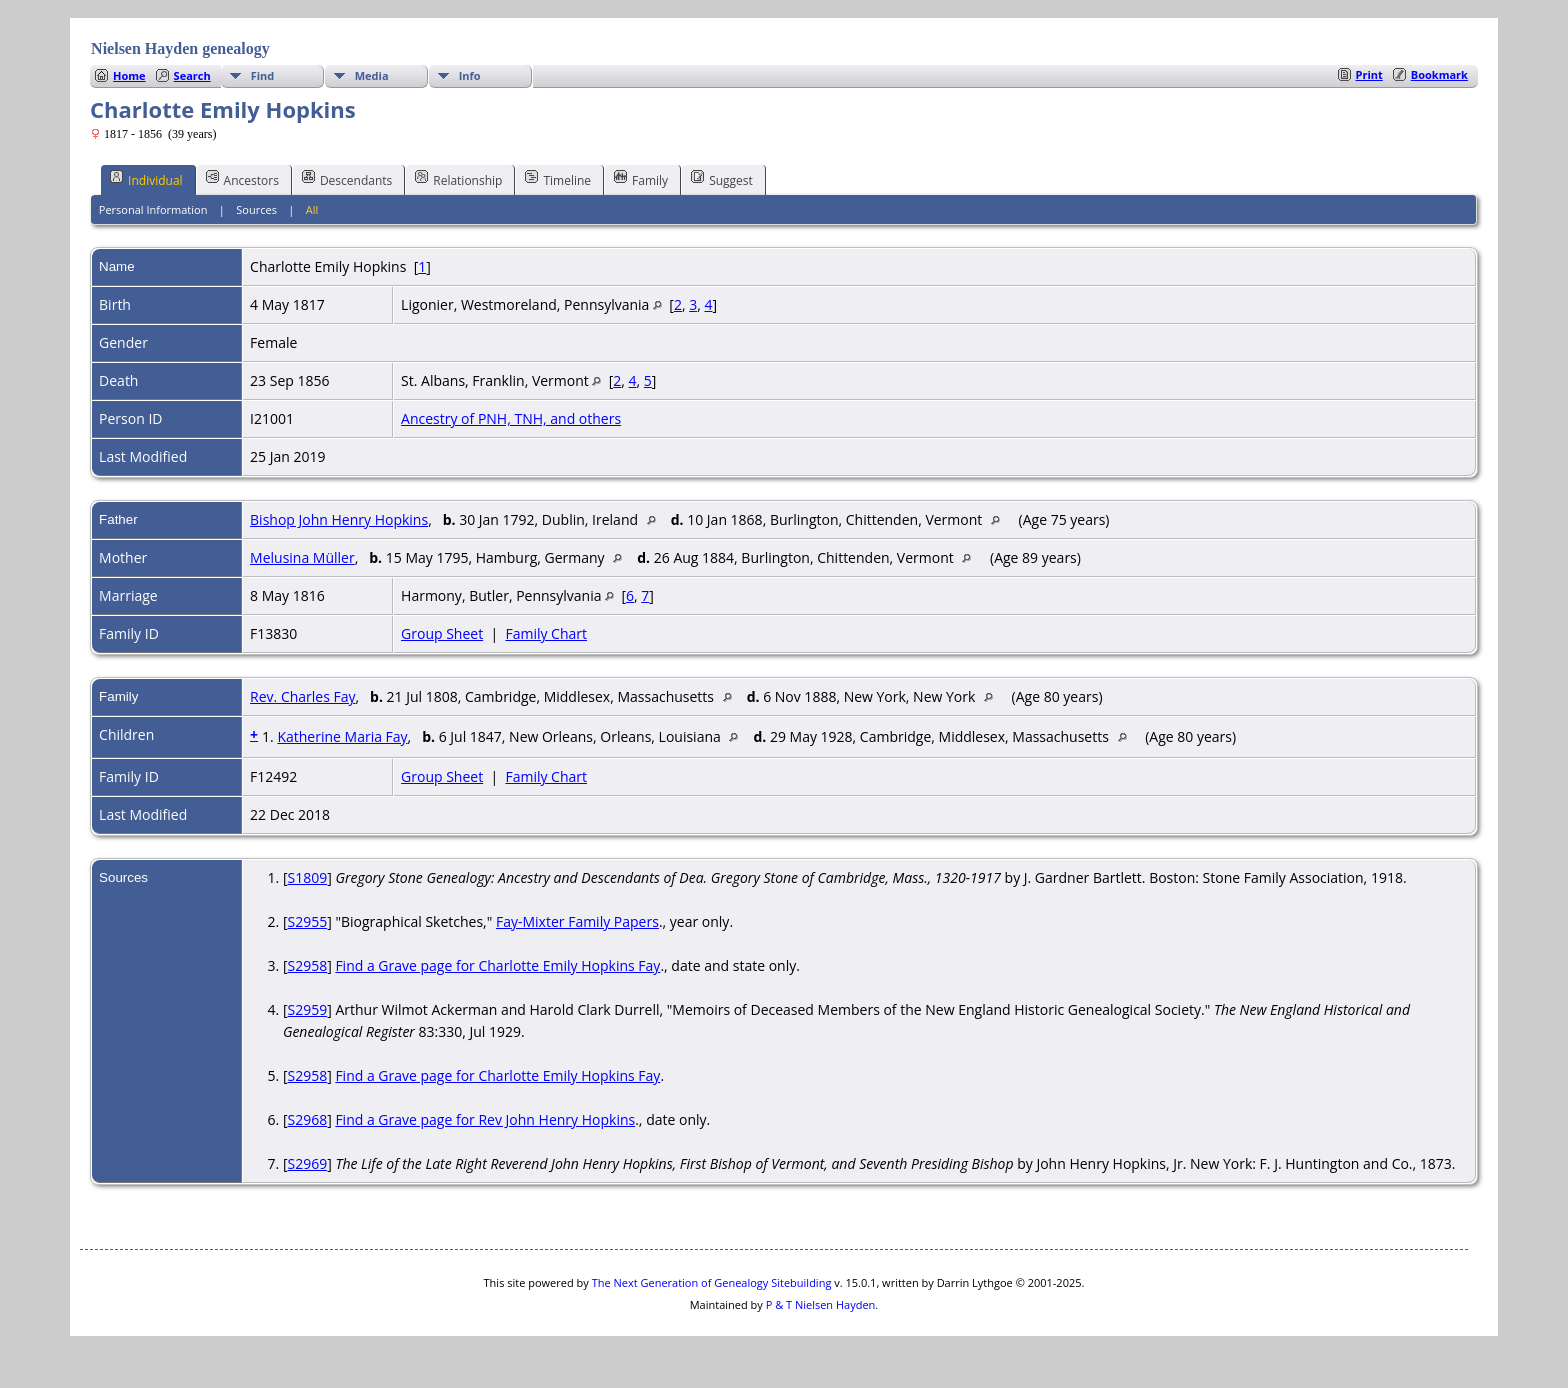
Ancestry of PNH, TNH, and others (511, 418)
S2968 (307, 1119)
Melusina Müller (302, 557)
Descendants (347, 179)
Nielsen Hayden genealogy (180, 48)
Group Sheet (442, 633)
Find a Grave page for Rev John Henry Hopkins (485, 1119)
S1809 (307, 877)
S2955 (307, 921)
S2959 (307, 1009)
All (312, 209)
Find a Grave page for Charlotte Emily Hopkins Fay (497, 965)
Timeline (558, 179)
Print (1369, 74)
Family (641, 179)
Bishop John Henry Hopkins (339, 519)
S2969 (307, 1163)
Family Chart (546, 633)
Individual (146, 179)
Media (372, 75)
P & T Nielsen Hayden (821, 1304)
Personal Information (153, 209)
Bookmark (1439, 74)
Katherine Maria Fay (342, 736)
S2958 (307, 965)
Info (470, 75)
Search (192, 75)
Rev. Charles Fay (302, 696)
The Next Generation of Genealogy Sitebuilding (712, 1282)
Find (263, 75)
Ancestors (242, 179)
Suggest (722, 179)
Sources (256, 209)
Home (129, 75)
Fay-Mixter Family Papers (577, 921)
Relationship (458, 179)
